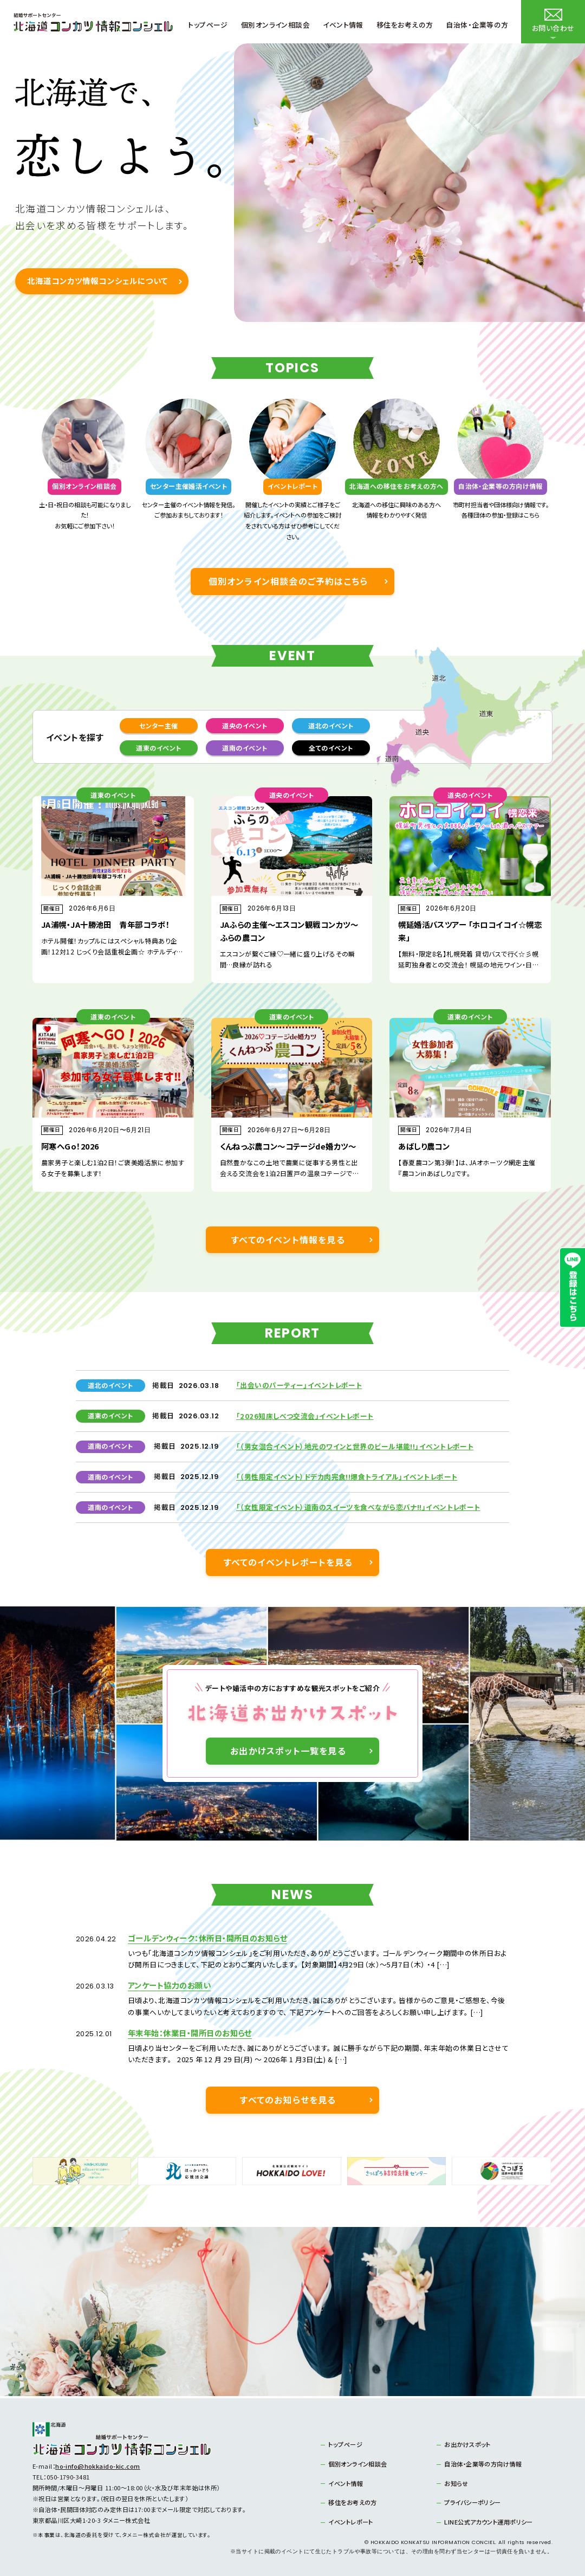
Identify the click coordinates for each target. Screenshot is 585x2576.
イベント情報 (345, 2483)
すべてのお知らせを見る (288, 2099)
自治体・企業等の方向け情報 (483, 2463)
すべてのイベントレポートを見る (288, 1561)
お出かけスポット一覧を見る (288, 1750)
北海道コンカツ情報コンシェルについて (97, 280)
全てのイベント (331, 747)
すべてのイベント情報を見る (288, 1239)
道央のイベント (244, 725)
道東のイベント (158, 747)
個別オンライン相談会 (357, 2463)
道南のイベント (244, 747)
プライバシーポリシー (472, 2502)
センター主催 (158, 725)
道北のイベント (330, 725)
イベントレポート (350, 2521)
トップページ (345, 2444)
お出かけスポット (467, 2444)
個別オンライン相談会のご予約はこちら (288, 580)
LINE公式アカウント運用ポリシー (488, 2521)
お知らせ (456, 2483)
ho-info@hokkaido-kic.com (97, 2466)
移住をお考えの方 (352, 2502)
